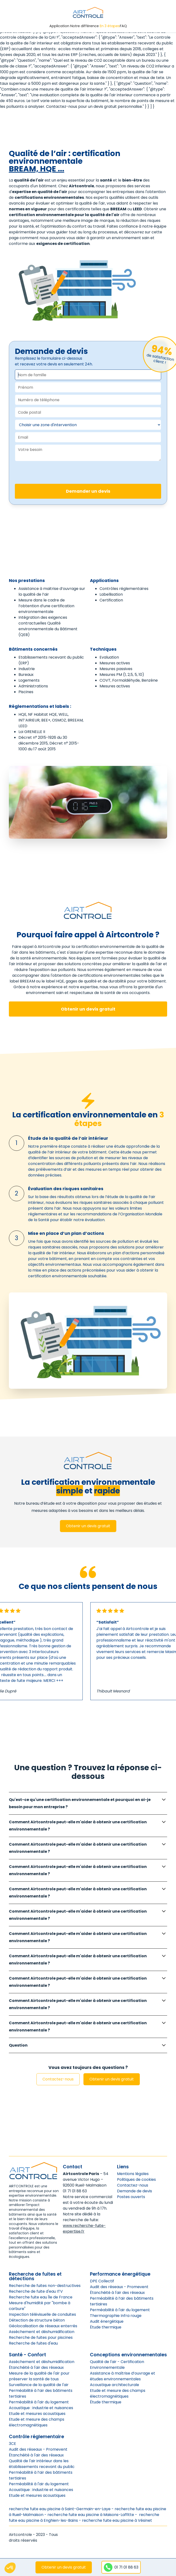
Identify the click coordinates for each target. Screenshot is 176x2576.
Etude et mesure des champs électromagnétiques (36, 2422)
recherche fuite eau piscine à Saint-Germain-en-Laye (60, 2509)
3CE (12, 2443)
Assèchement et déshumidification (41, 2331)
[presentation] (51, 472)
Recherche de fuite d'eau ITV (36, 2291)
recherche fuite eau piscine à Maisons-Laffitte (90, 2514)
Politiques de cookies (136, 2179)
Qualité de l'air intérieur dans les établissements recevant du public (42, 2463)
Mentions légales (133, 2173)
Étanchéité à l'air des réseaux (117, 2292)
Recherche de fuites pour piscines (41, 2337)
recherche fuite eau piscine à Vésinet (117, 2520)
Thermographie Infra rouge (115, 2315)
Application (59, 26)
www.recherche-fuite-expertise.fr (84, 2228)
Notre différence (84, 26)
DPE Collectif (102, 2281)
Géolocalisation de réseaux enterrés (43, 2326)
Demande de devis (134, 2191)
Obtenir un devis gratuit (88, 1009)
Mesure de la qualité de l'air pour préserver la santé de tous (39, 2376)
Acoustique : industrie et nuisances (41, 2408)
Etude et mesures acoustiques (37, 2413)
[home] (88, 13)
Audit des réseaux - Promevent (119, 2287)
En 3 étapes (110, 26)
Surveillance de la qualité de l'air (39, 2385)
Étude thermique (105, 2327)
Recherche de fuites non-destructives (45, 2285)
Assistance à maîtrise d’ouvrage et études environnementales (122, 2376)
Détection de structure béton (37, 2320)
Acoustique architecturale (114, 2385)
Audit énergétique (106, 2321)
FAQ (123, 26)
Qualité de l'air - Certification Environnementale (117, 2364)
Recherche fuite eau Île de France (40, 2297)
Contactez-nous (58, 2079)
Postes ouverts (131, 2197)
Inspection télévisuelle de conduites (42, 2314)
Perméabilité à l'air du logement (120, 2310)
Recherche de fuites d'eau (33, 2343)
